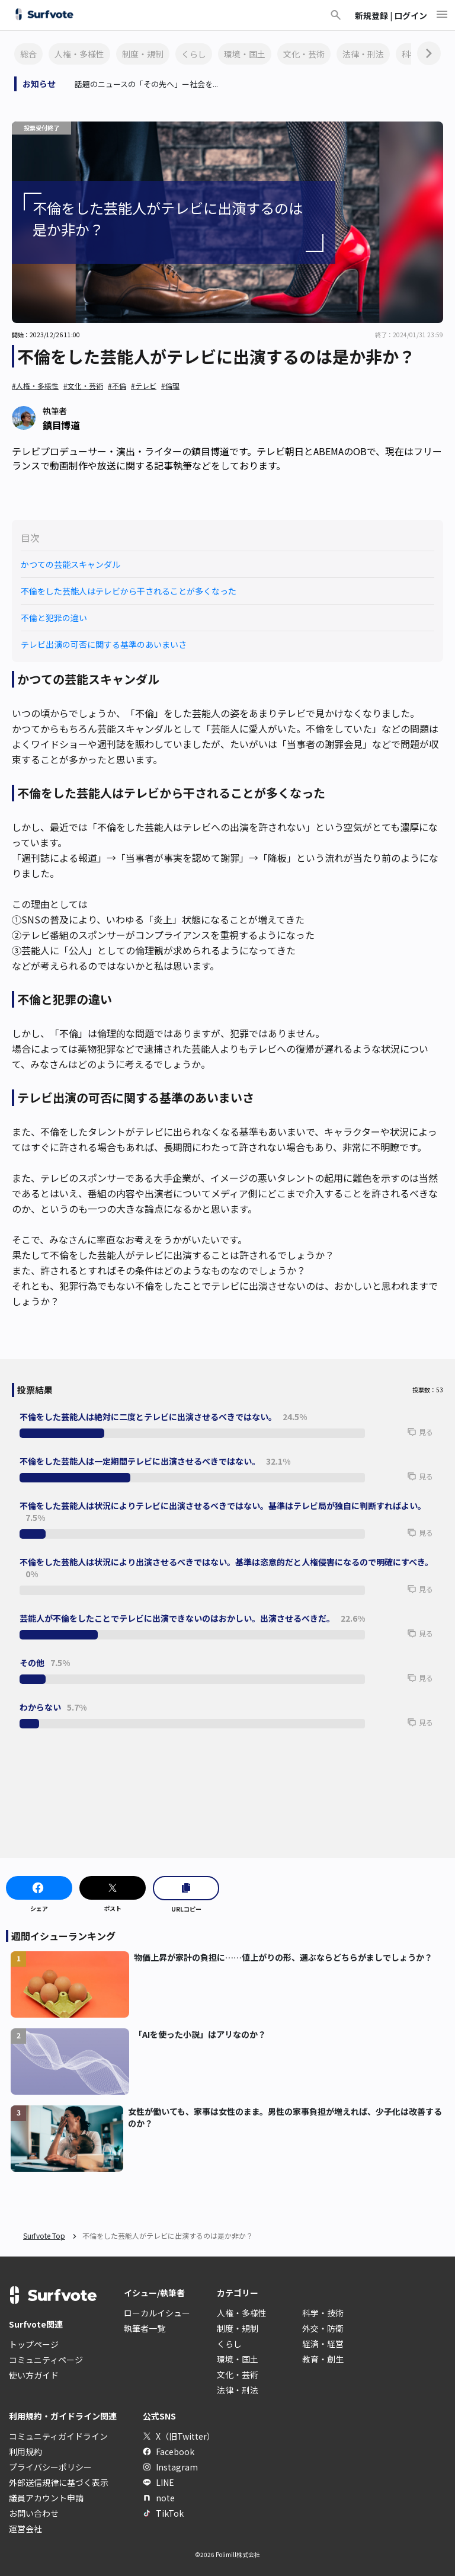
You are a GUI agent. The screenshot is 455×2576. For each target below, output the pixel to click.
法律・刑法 (363, 54)
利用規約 (25, 2451)
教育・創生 (323, 2359)
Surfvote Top (44, 2235)
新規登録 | (374, 15)
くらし (193, 54)
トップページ (34, 2344)
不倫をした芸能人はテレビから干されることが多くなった (128, 591)
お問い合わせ (34, 2513)
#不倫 (117, 386)
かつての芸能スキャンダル (70, 564)
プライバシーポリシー (50, 2467)
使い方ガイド (34, 2375)
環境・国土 (244, 54)
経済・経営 (323, 2344)
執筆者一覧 (144, 2328)
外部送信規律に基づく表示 (58, 2482)
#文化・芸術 (83, 386)
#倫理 (170, 386)
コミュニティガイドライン (58, 2436)
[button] (402, 1437)
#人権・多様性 (35, 386)
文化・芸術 (304, 54)
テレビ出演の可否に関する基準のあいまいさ (104, 644)
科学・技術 (323, 2313)
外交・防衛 (323, 2328)
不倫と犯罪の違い (54, 618)
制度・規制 (143, 54)
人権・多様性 (79, 54)
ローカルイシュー (157, 2313)
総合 (28, 54)
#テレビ (143, 386)
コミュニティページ (46, 2360)
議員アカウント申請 (46, 2498)
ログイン (410, 15)
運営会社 (25, 2529)
